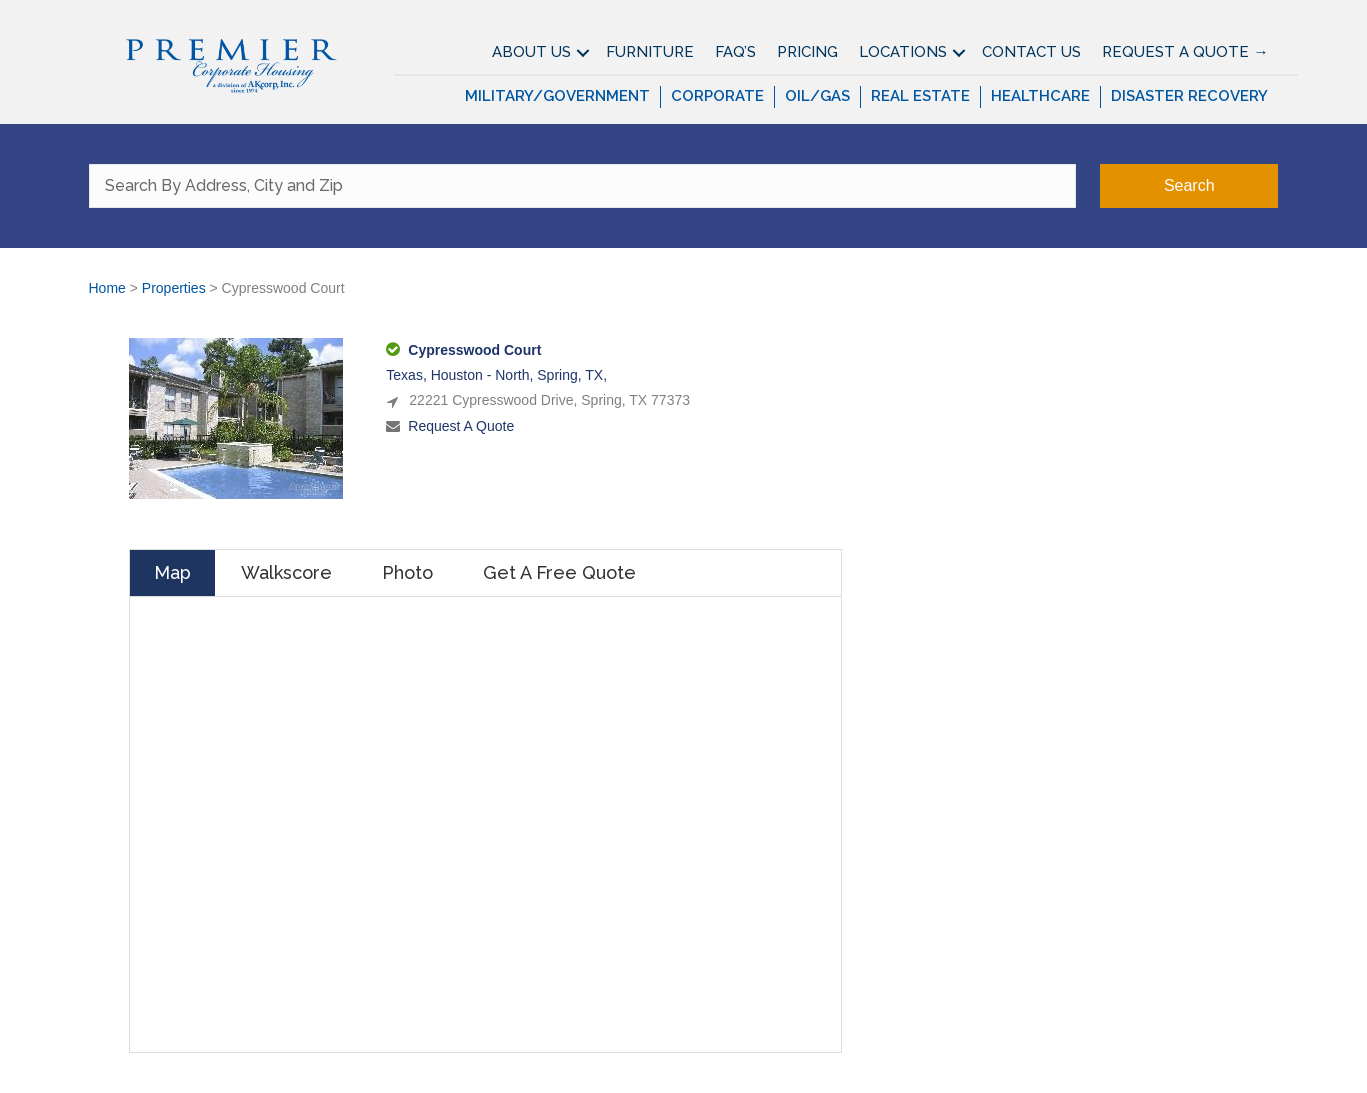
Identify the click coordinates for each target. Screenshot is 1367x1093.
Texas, (408, 375)
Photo (407, 572)
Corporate (717, 96)
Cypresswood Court (474, 350)
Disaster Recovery (1189, 96)
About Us (531, 52)
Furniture (650, 52)
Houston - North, (484, 375)
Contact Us (1031, 52)
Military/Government (557, 96)
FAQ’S (735, 52)
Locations (903, 52)
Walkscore (286, 572)
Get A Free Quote (559, 572)
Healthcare (1040, 96)
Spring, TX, (572, 375)
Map (172, 572)
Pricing (807, 52)
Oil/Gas (817, 96)
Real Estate (920, 96)
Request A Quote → (1185, 52)
